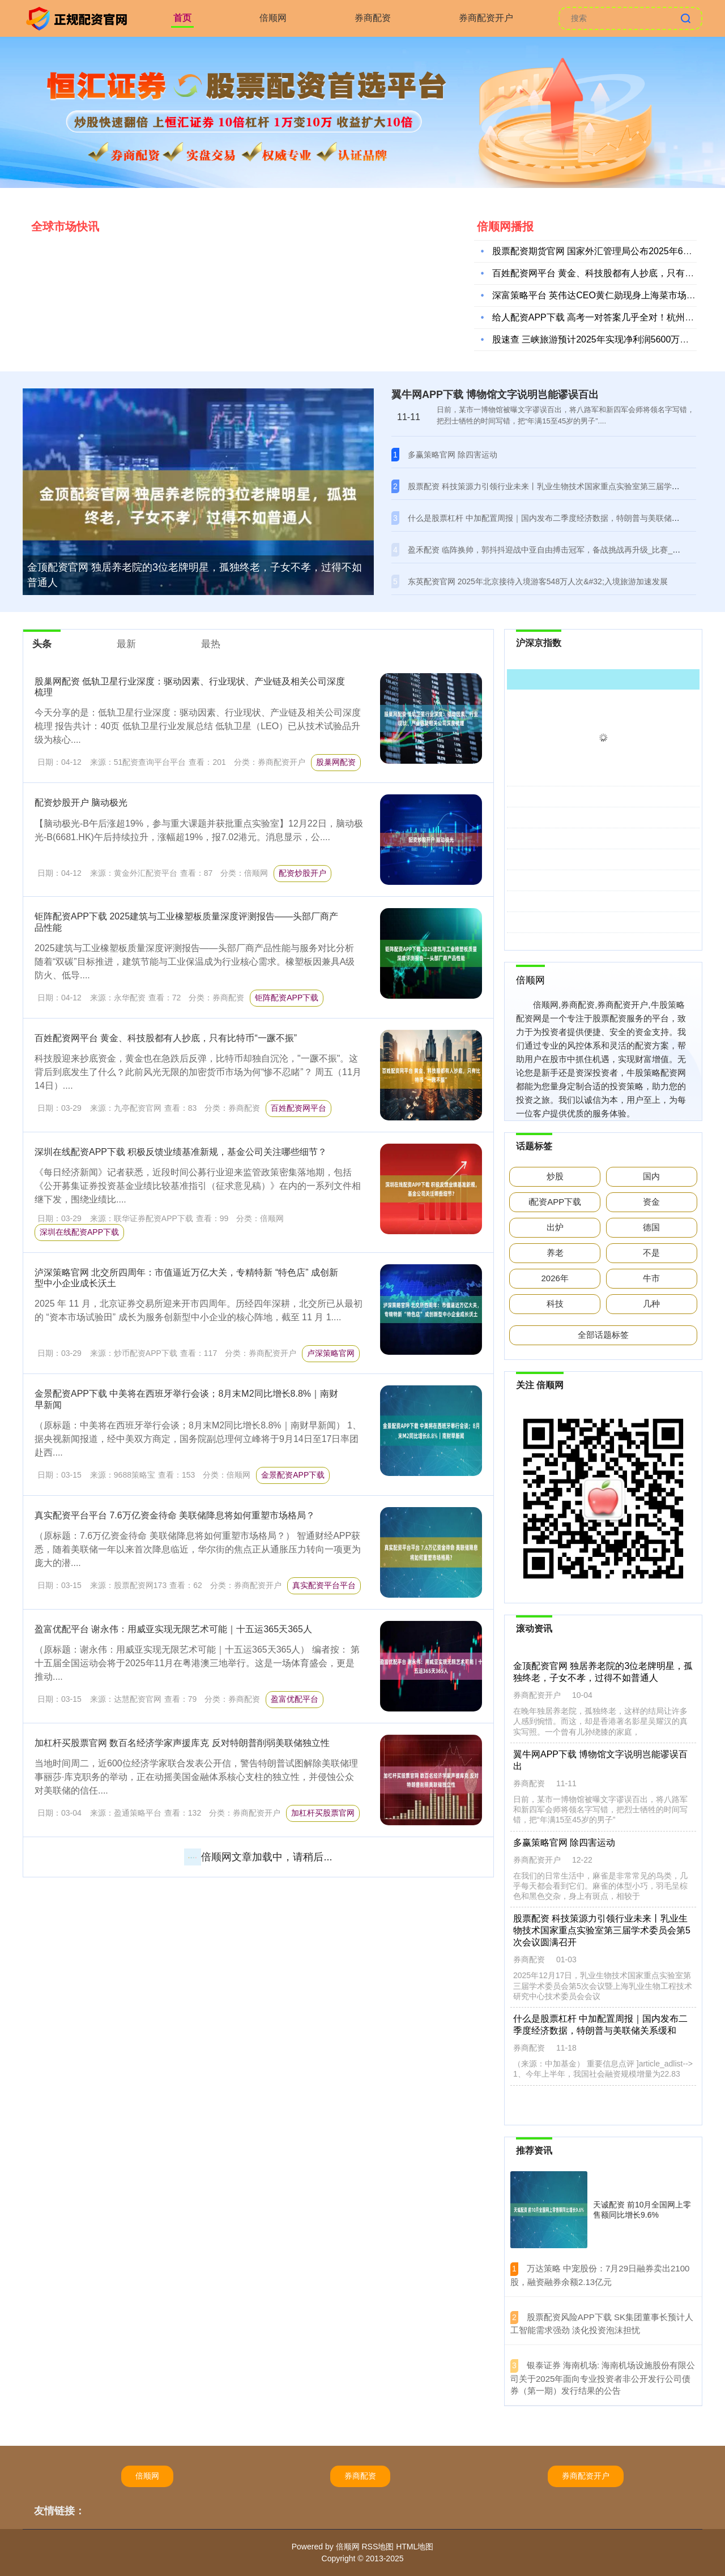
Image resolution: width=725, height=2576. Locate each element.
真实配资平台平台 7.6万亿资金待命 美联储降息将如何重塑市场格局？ (175, 1515)
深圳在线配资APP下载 (79, 1231)
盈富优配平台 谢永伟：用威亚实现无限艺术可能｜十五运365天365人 (173, 1629)
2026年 (554, 1278)
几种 (651, 1303)
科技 (555, 1303)
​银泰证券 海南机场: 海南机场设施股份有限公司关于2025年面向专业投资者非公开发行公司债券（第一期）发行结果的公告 (602, 2377)
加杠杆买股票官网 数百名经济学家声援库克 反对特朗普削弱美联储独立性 (182, 1743)
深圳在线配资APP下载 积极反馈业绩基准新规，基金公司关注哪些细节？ (181, 1152)
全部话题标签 (603, 1335)
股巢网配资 (336, 762)
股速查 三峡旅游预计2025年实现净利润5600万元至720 (602, 341)
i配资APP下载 (554, 1201)
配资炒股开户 (302, 873)
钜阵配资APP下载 (286, 997)
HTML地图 (414, 2546)
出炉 (555, 1227)
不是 (651, 1252)
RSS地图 (377, 2546)
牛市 (651, 1278)
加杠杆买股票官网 (323, 1812)
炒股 (555, 1176)
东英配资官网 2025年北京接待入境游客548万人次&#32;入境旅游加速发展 (538, 581)
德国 (651, 1227)
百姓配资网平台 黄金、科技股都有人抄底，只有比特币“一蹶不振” (166, 1038)
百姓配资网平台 (298, 1107)
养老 (555, 1252)
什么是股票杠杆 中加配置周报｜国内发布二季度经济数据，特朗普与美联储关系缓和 (555, 518)
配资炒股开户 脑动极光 (81, 802)
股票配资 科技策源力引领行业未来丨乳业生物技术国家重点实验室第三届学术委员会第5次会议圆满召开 (601, 1931)
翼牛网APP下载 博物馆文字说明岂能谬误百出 (495, 394)
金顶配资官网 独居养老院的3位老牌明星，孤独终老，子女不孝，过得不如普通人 (194, 575)
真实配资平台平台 (324, 1585)
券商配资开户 (486, 18)
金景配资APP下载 (293, 1474)
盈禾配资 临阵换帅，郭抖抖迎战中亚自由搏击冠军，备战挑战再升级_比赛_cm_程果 (555, 549)
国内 (651, 1176)
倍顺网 (273, 18)
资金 (651, 1201)
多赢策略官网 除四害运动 (452, 454)
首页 (182, 18)
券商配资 (373, 18)
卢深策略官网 (331, 1353)
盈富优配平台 (294, 1699)
